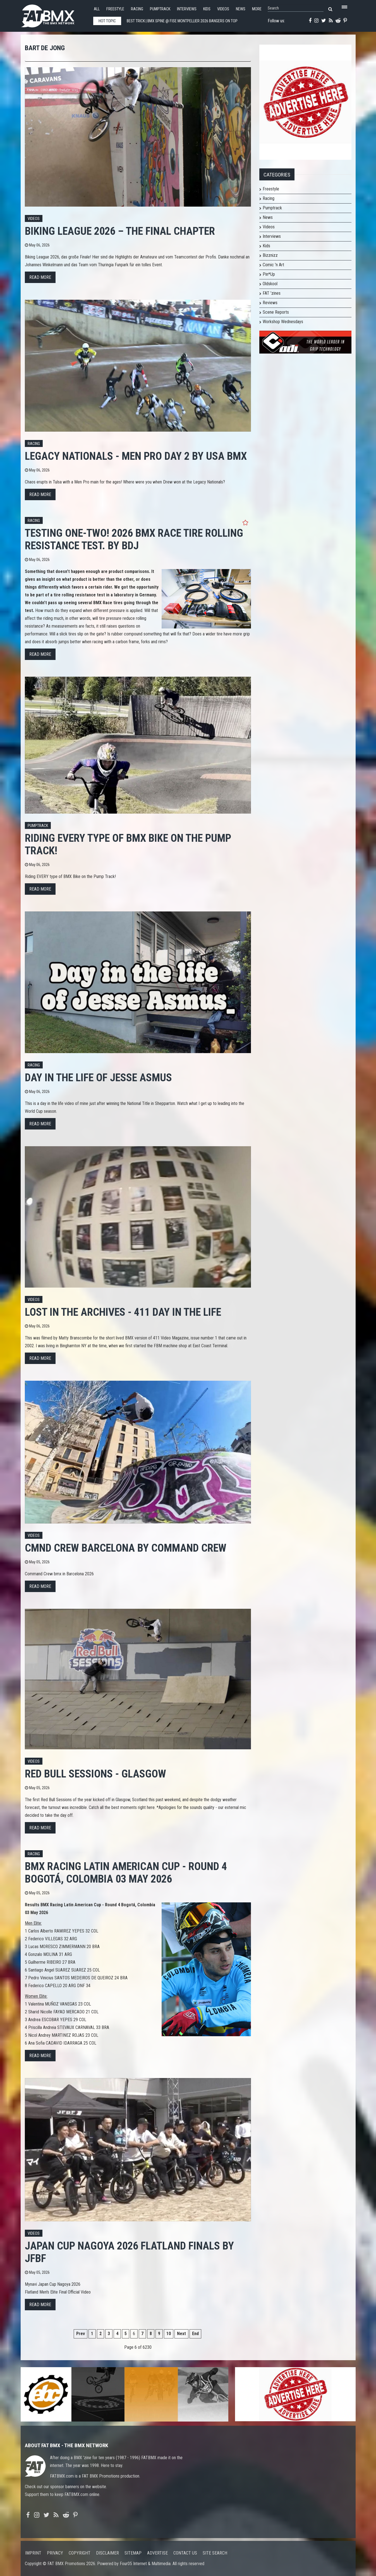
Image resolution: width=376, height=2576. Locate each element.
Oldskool (270, 283)
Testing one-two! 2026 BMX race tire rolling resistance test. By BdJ (134, 539)
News (240, 9)
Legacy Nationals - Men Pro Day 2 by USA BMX (136, 456)
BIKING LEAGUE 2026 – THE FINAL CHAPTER (120, 231)
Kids (206, 9)
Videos (223, 9)
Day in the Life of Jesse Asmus (98, 1077)
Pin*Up (269, 274)
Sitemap (133, 2553)
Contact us (185, 2553)
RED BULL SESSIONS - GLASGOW (95, 1773)
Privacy (55, 2553)
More (257, 9)
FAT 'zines (272, 293)
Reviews (270, 302)
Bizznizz (270, 255)
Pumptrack (160, 9)
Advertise (157, 2553)
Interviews (187, 9)
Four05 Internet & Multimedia (145, 2563)
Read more (40, 277)
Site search (215, 2553)
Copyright (79, 2553)
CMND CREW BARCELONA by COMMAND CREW (125, 1548)
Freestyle (115, 9)
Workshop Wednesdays (283, 321)
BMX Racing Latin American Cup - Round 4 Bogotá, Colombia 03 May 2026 (126, 1872)
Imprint (33, 2553)
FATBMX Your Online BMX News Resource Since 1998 (54, 14)
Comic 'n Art (273, 264)
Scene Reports (276, 312)
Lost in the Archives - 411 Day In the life (123, 1312)
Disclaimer (107, 2553)
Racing (137, 9)
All (97, 9)
